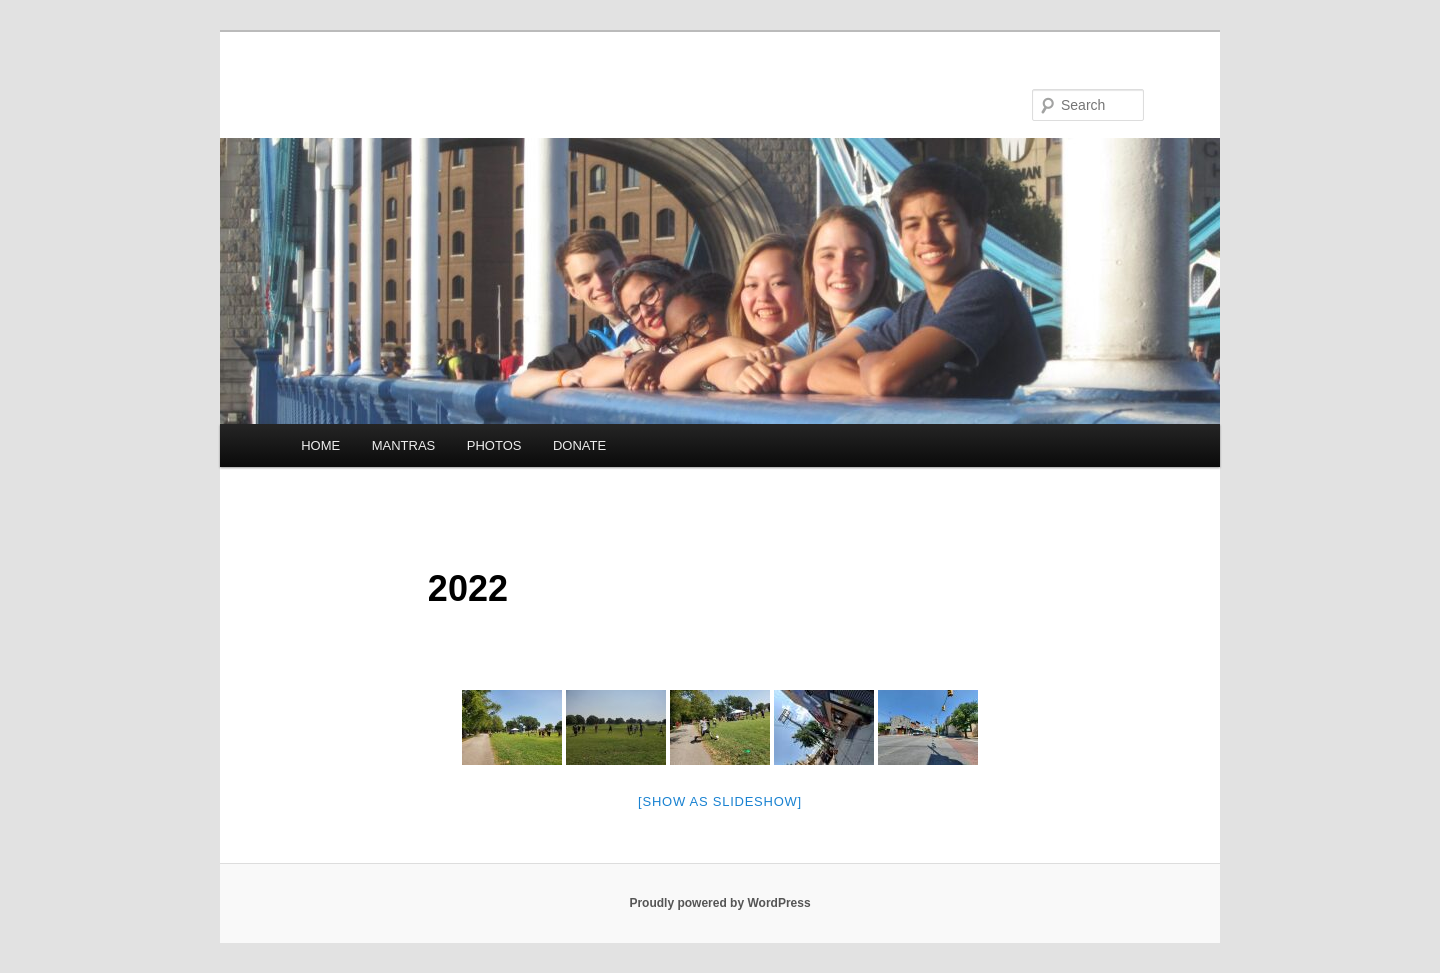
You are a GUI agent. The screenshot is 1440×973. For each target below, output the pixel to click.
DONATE (579, 445)
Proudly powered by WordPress (719, 903)
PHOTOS (494, 445)
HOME (320, 445)
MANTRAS (404, 445)
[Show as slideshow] (720, 801)
